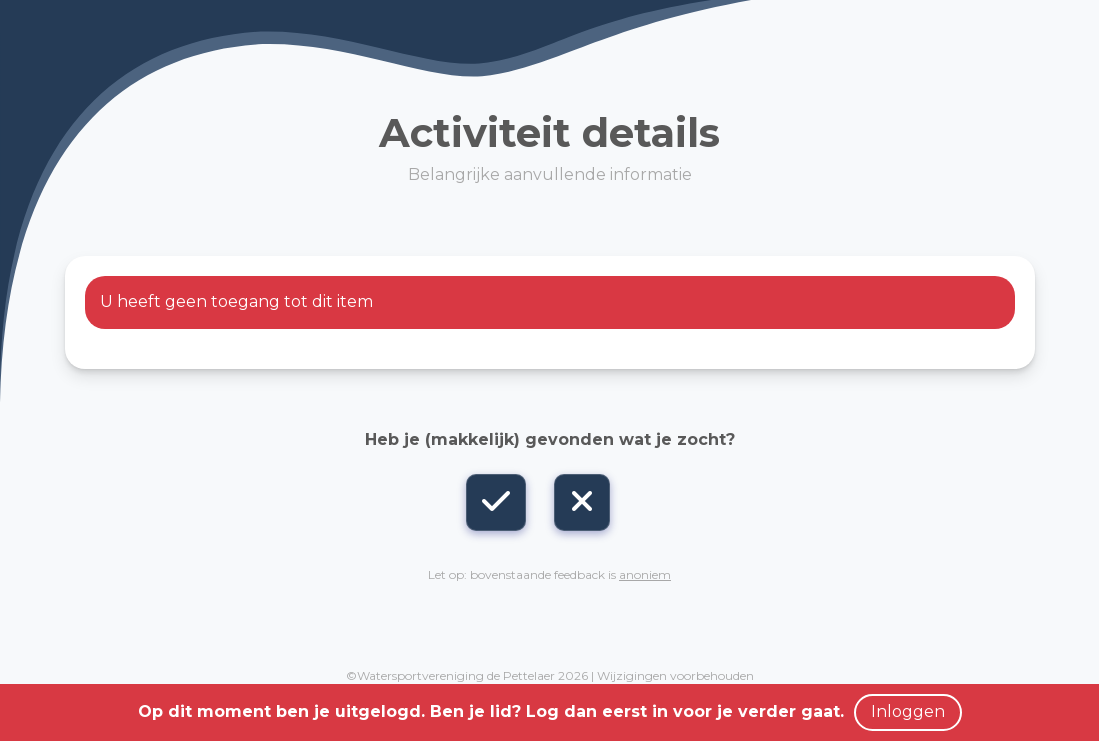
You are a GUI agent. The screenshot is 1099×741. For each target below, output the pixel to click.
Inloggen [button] (908, 711)
